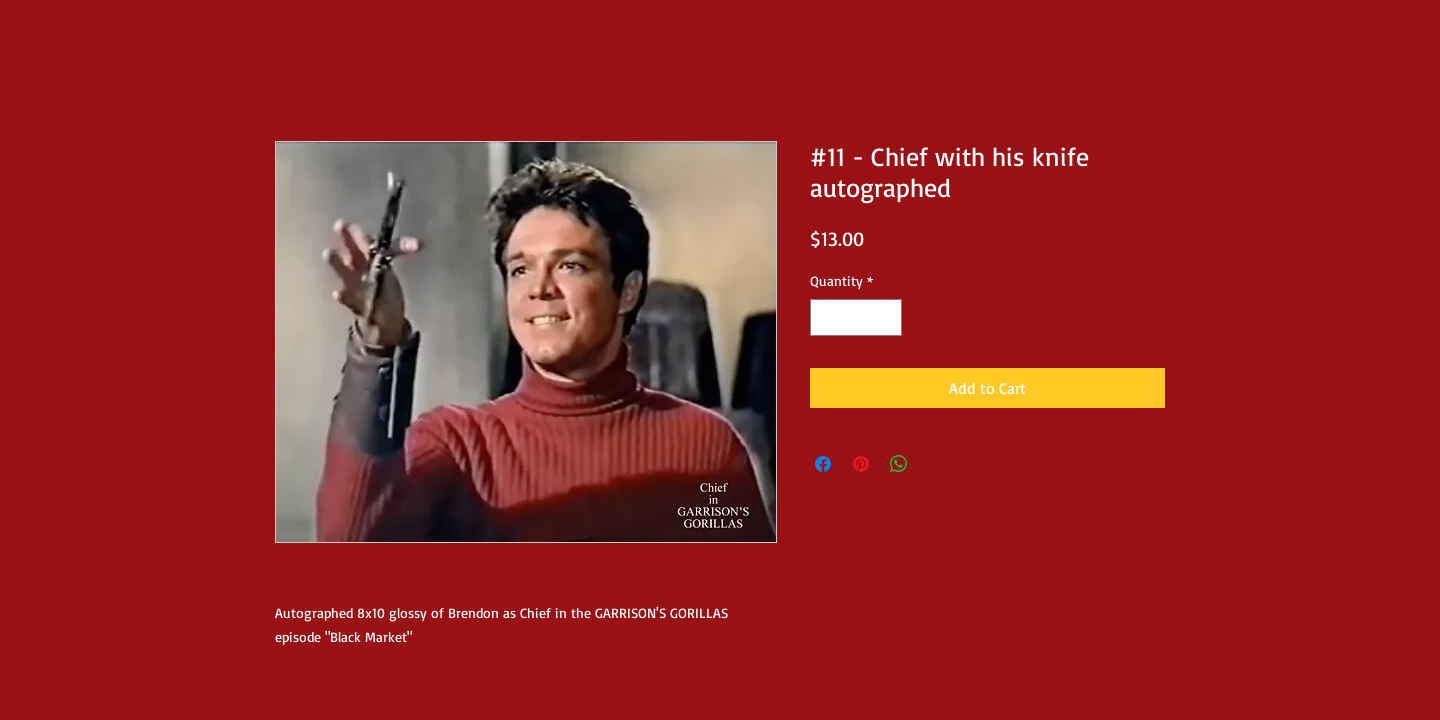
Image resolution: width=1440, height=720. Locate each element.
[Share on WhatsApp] (899, 464)
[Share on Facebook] (823, 464)
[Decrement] (825, 317)
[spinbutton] (856, 317)
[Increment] (886, 317)
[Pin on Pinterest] (861, 464)
